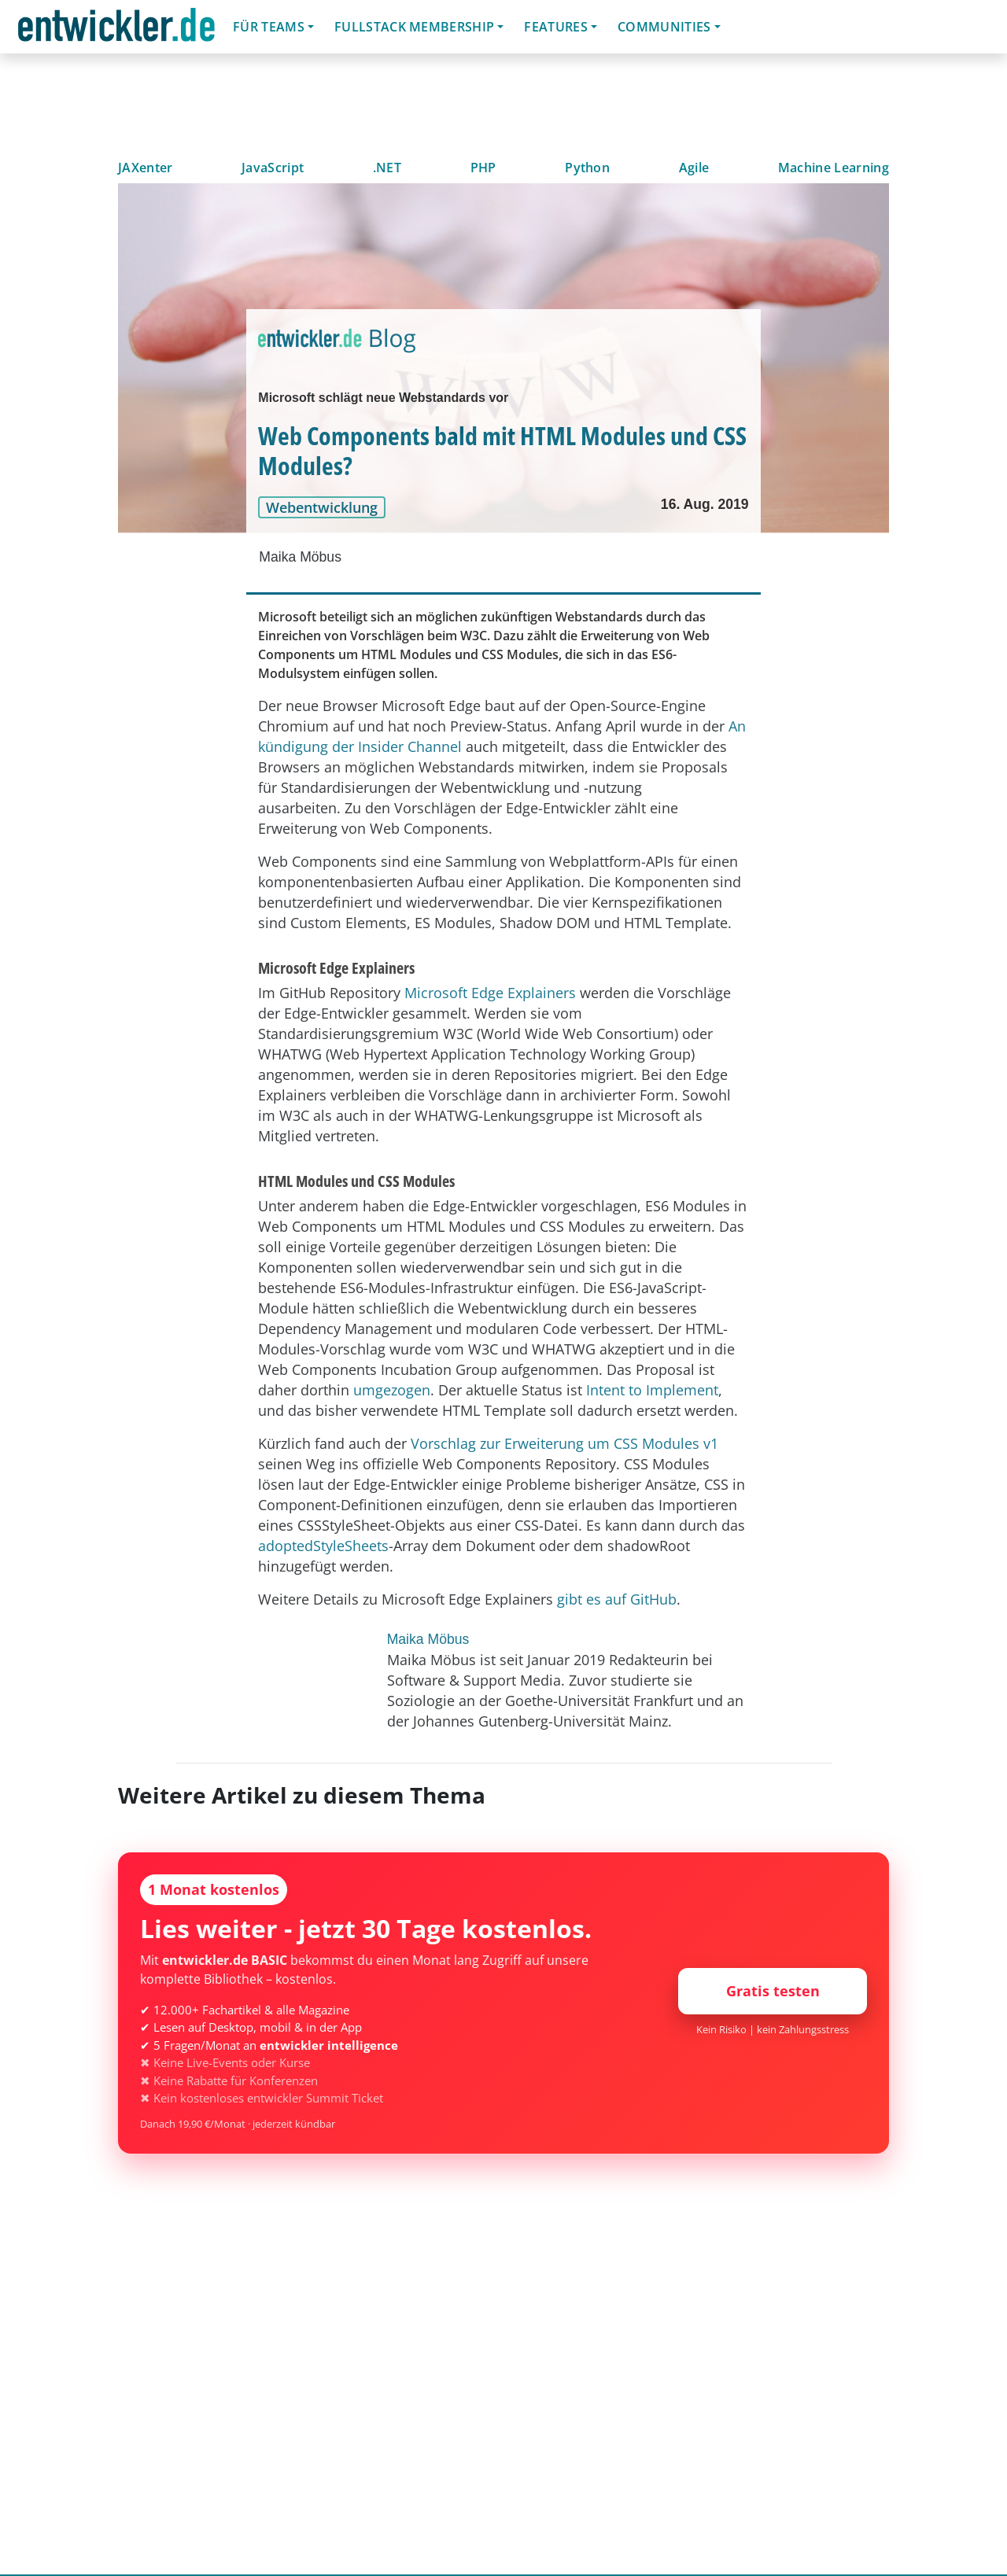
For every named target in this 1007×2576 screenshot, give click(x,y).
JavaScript (273, 167)
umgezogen (391, 1389)
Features (556, 26)
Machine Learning (833, 167)
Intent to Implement (652, 1389)
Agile (694, 167)
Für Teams (268, 26)
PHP (483, 167)
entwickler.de (116, 29)
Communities (664, 26)
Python (587, 167)
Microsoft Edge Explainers (490, 992)
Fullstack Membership (414, 26)
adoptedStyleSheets (323, 1545)
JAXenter (145, 167)
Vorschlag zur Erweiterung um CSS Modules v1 (564, 1443)
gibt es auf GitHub (617, 1599)
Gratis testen (773, 1990)
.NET (387, 167)
